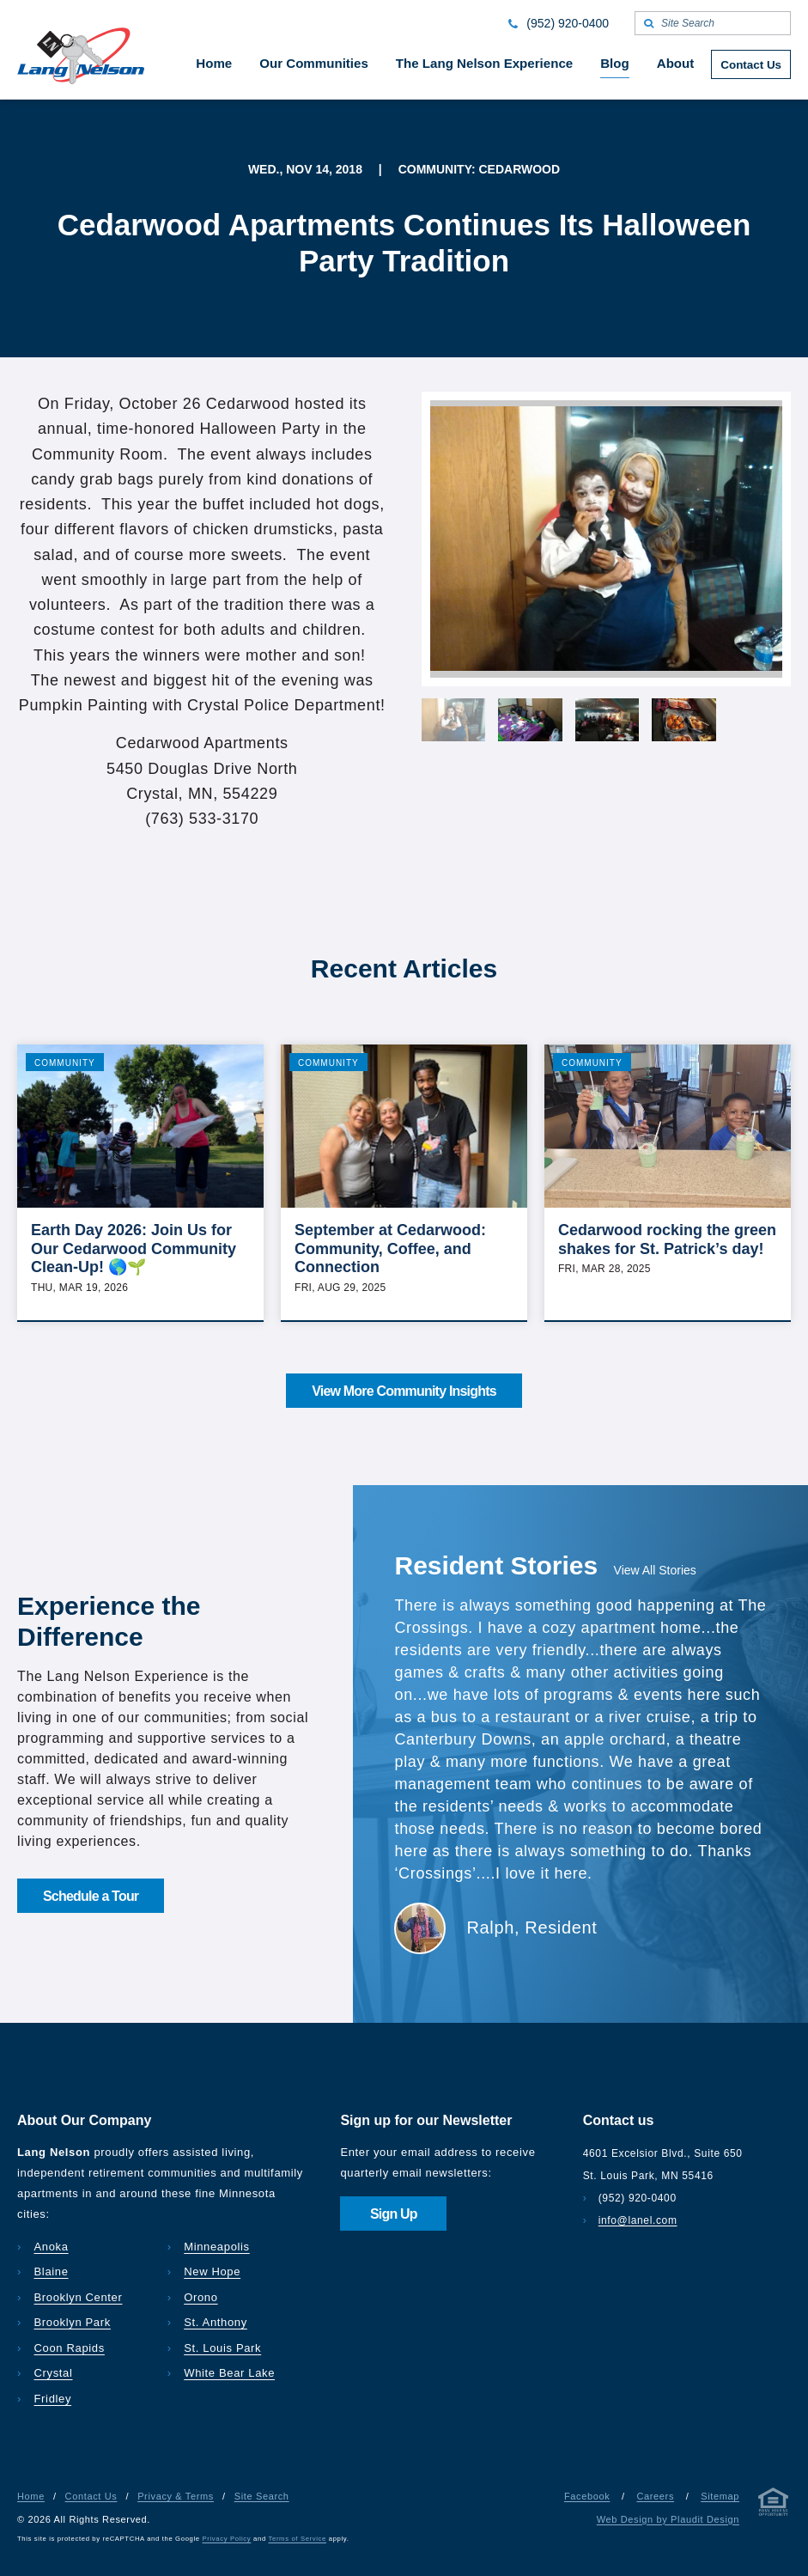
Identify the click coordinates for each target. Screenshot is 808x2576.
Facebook (587, 2496)
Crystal (53, 2372)
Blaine (51, 2271)
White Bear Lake (229, 2372)
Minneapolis (217, 2246)
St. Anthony (215, 2322)
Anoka (51, 2246)
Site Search (261, 2496)
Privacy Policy (227, 2539)
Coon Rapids (69, 2348)
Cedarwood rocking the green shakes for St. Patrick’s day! (667, 1239)
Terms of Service (297, 2539)
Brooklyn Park (72, 2322)
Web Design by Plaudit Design (668, 2519)
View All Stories (655, 1570)
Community (64, 1063)
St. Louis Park (222, 2348)
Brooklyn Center (78, 2297)
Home (31, 2496)
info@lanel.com (637, 2220)
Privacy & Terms (175, 2496)
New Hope (212, 2271)
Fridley (53, 2398)
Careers (655, 2496)
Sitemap (720, 2496)
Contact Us (91, 2496)
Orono (200, 2297)
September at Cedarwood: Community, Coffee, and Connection (390, 1248)
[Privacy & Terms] (773, 2505)
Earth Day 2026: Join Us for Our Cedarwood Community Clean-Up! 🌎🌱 (133, 1248)
